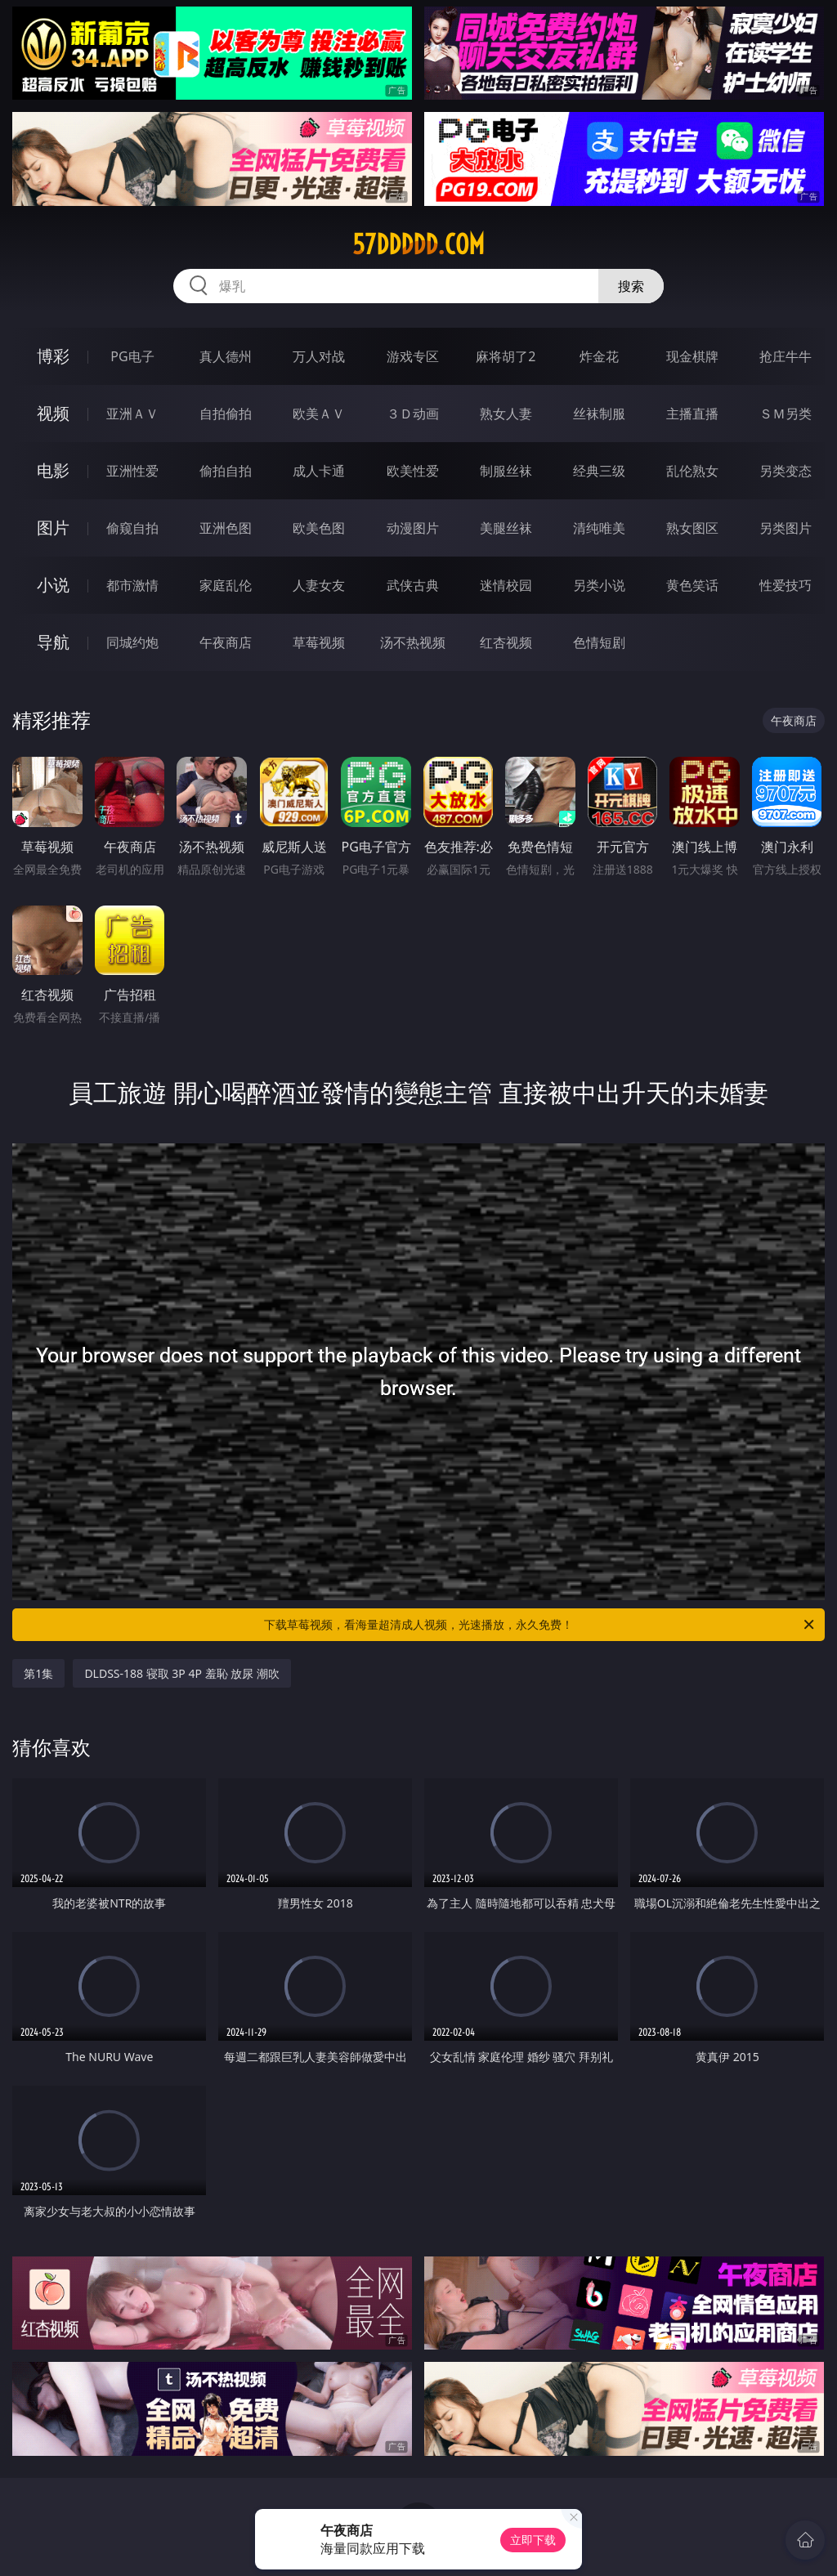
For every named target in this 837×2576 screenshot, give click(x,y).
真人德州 (225, 356)
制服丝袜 (506, 471)
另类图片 (785, 528)
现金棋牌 (692, 356)
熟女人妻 (506, 414)
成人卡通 (319, 471)
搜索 (631, 286)
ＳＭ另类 (785, 414)
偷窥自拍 (132, 528)
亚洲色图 (225, 528)
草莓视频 (319, 642)
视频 (53, 413)
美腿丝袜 (506, 528)
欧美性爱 (413, 471)
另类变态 (785, 471)
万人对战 (319, 356)
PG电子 (132, 356)
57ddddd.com (418, 244)
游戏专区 (413, 356)
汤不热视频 (412, 642)
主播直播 (692, 414)
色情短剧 (599, 642)
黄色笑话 (692, 585)
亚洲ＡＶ (132, 414)
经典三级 (599, 471)
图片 (53, 528)
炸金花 (599, 356)
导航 (53, 642)
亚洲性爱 (132, 471)
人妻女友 (319, 585)
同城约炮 (132, 642)
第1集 (38, 1673)
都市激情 (132, 585)
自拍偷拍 (225, 414)
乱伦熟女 (692, 471)
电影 (53, 470)
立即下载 (533, 2539)
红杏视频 (506, 642)
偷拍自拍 (225, 471)
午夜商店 (225, 642)
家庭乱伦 (225, 585)
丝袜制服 (599, 414)
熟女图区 (692, 528)
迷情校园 (506, 585)
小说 (53, 585)
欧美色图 (319, 528)
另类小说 (599, 585)
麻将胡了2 (505, 356)
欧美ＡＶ (319, 414)
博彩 (53, 356)
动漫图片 (413, 528)
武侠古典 (413, 585)
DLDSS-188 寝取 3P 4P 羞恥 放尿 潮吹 (181, 1673)
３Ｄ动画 (413, 414)
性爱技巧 (785, 585)
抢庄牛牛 (785, 356)
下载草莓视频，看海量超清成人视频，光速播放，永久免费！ (540, 1625)
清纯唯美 (599, 528)
